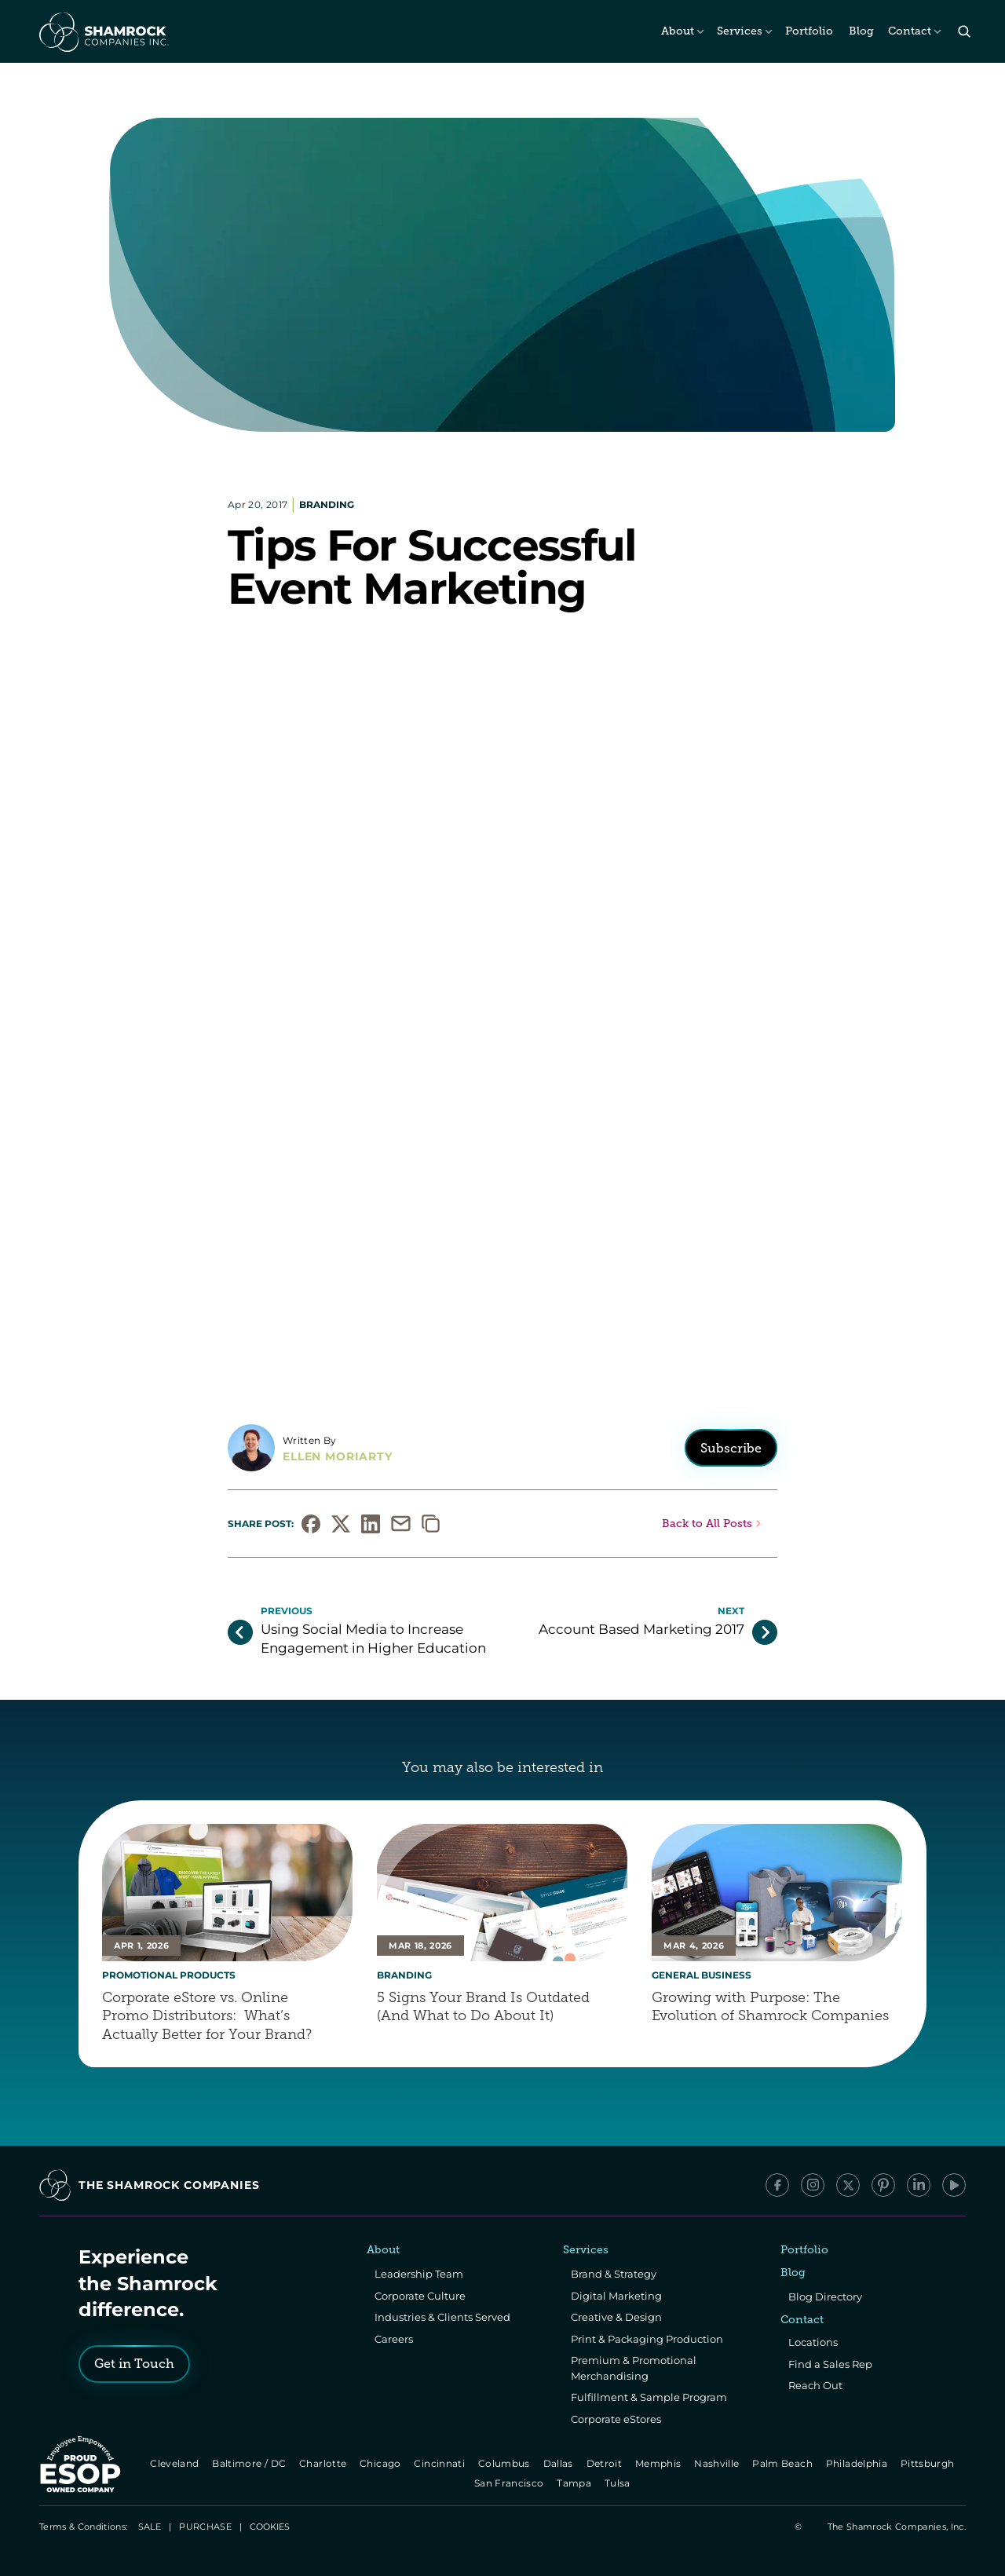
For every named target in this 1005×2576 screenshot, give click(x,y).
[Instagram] (812, 2185)
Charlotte (324, 2463)
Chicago (381, 2463)
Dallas (559, 2463)
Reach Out (815, 2385)
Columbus (505, 2463)
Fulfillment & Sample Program (649, 2397)
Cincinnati (441, 2463)
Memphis (659, 2463)
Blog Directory (825, 2296)
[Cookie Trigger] (270, 2526)
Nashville (718, 2463)
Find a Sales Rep (830, 2364)
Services (739, 31)
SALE (149, 2526)
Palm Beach (783, 2463)
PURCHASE (205, 2526)
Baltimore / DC (250, 2463)
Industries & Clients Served (442, 2317)
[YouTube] (954, 2185)
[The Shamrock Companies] (102, 31)
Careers (394, 2339)
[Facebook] (777, 2185)
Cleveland (175, 2463)
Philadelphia (857, 2463)
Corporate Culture (420, 2295)
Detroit (605, 2463)
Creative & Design (616, 2317)
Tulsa (618, 2483)
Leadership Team (419, 2273)
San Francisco (510, 2483)
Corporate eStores (616, 2419)
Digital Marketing (616, 2295)
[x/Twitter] (848, 2185)
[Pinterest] (883, 2185)
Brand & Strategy (613, 2273)
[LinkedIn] (918, 2185)
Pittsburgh (928, 2463)
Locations (813, 2342)
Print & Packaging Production (647, 2339)
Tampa (576, 2483)
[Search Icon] (964, 32)
